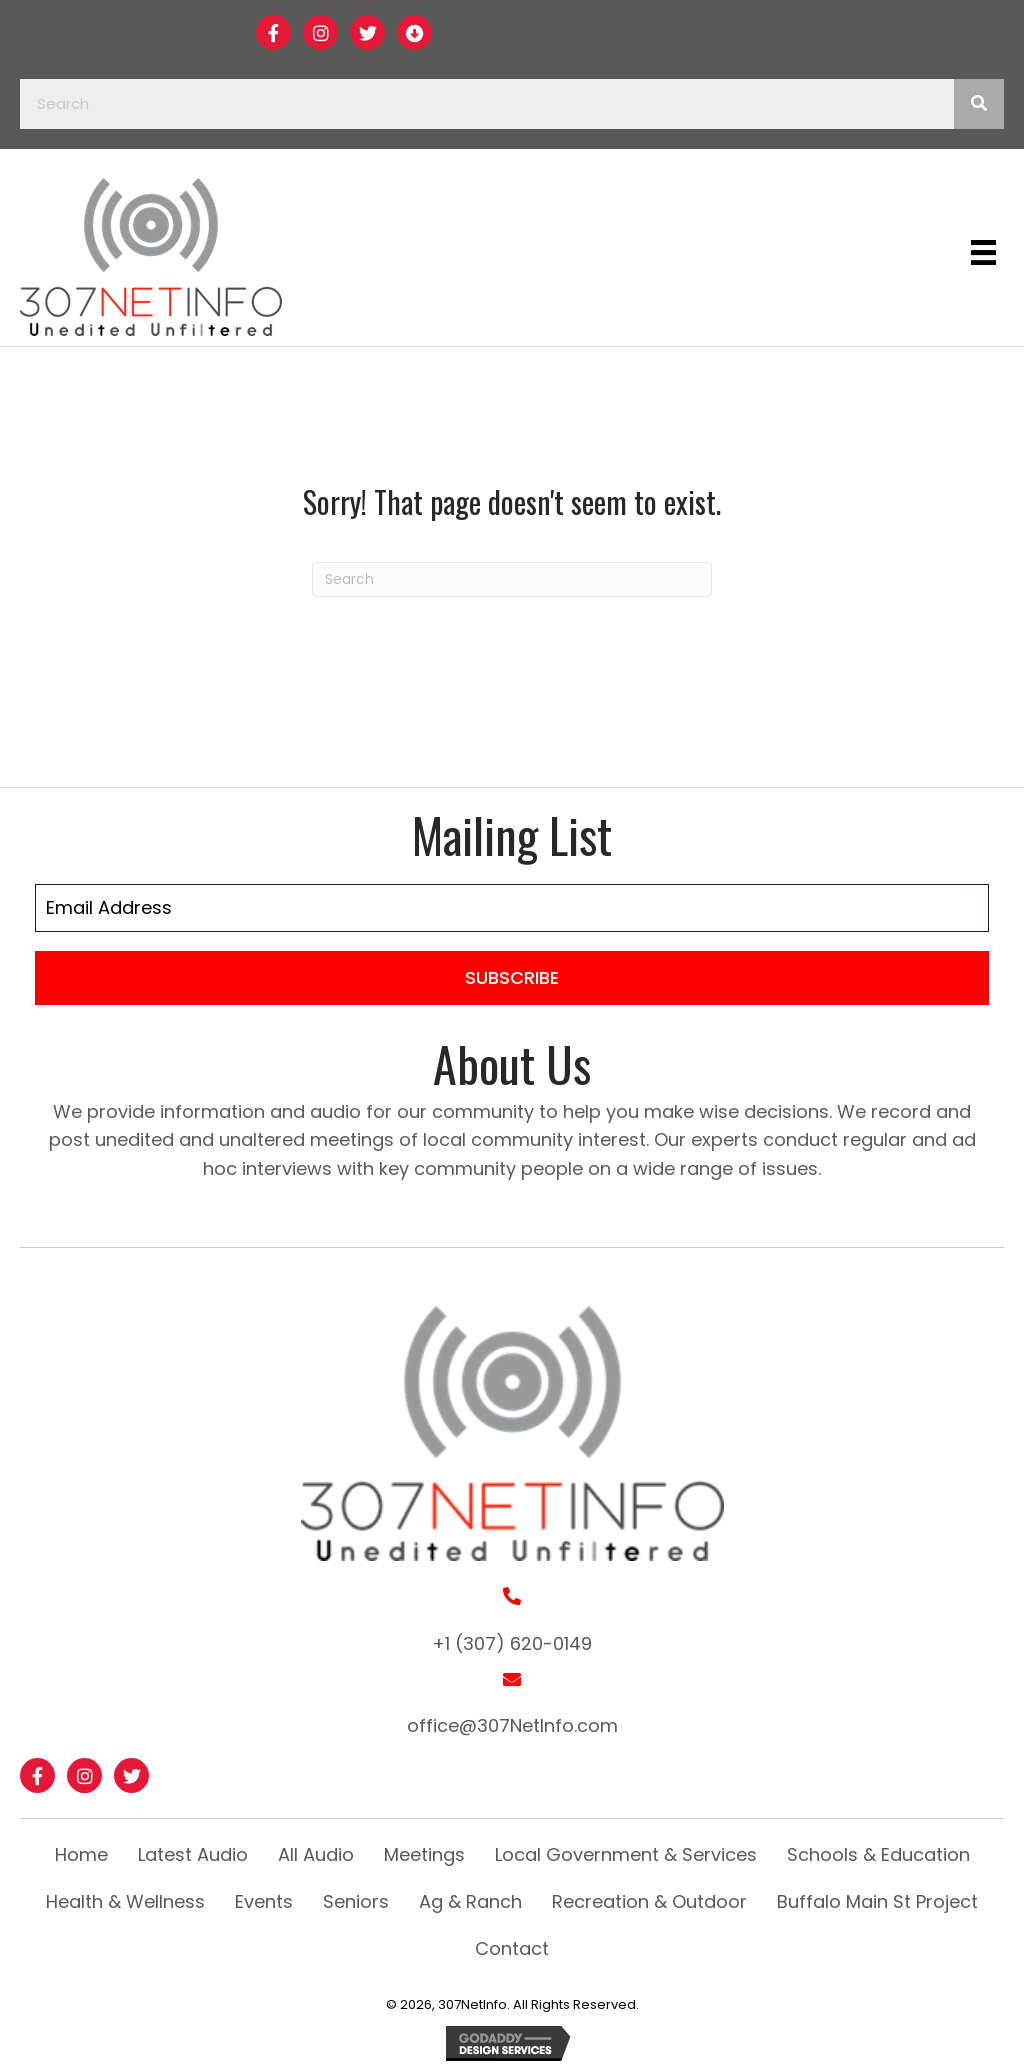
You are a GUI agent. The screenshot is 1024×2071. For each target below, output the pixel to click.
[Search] (512, 579)
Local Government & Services (626, 1854)
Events (264, 1901)
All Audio (316, 1854)
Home (81, 1854)
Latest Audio (193, 1854)
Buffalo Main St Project (877, 1901)
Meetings (424, 1854)
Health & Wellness (125, 1901)
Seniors (356, 1901)
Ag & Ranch (470, 1901)
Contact (512, 1948)
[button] (273, 32)
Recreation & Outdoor (649, 1901)
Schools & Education (878, 1854)
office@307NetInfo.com (512, 1725)
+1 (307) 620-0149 (512, 1643)
